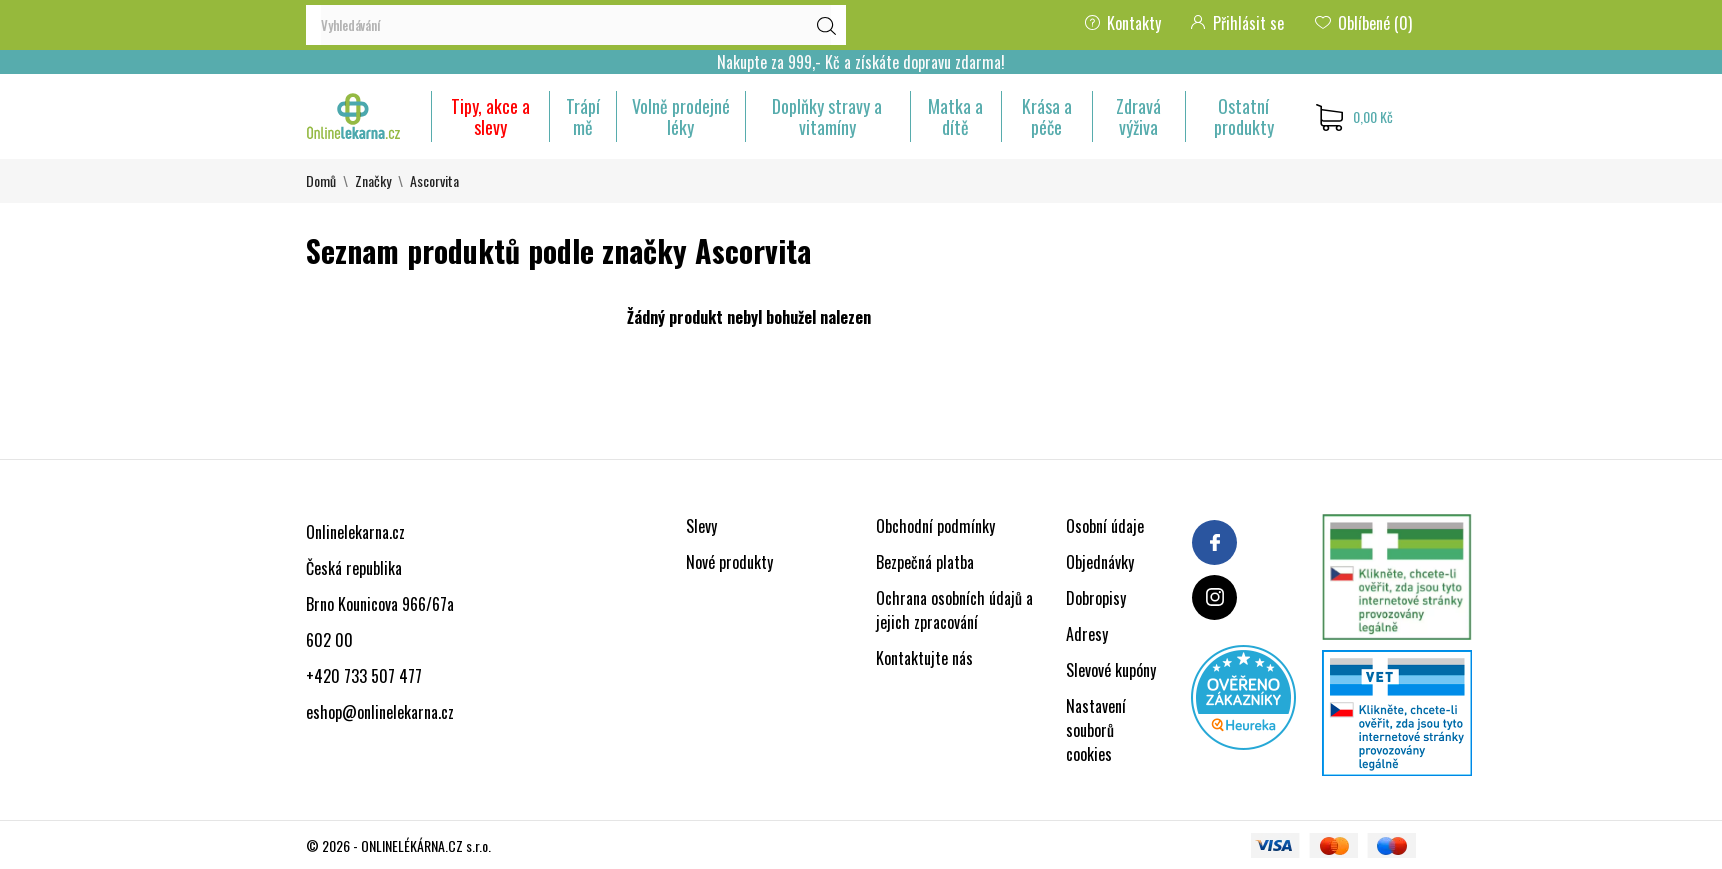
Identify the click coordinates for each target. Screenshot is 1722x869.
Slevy (701, 526)
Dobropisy (1096, 598)
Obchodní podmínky (935, 526)
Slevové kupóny (1111, 670)
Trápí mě (583, 116)
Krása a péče (1047, 116)
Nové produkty (729, 562)
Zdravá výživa (1138, 116)
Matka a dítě (955, 116)
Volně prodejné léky (681, 116)
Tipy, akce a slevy (490, 116)
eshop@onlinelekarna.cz (380, 712)
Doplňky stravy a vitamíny (827, 116)
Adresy (1087, 634)
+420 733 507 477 (364, 676)
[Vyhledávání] (576, 25)
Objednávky (1100, 562)
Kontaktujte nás (924, 658)
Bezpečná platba (925, 562)
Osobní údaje (1105, 526)
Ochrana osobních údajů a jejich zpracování (954, 610)
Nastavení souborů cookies (1096, 730)
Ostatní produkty (1244, 116)
